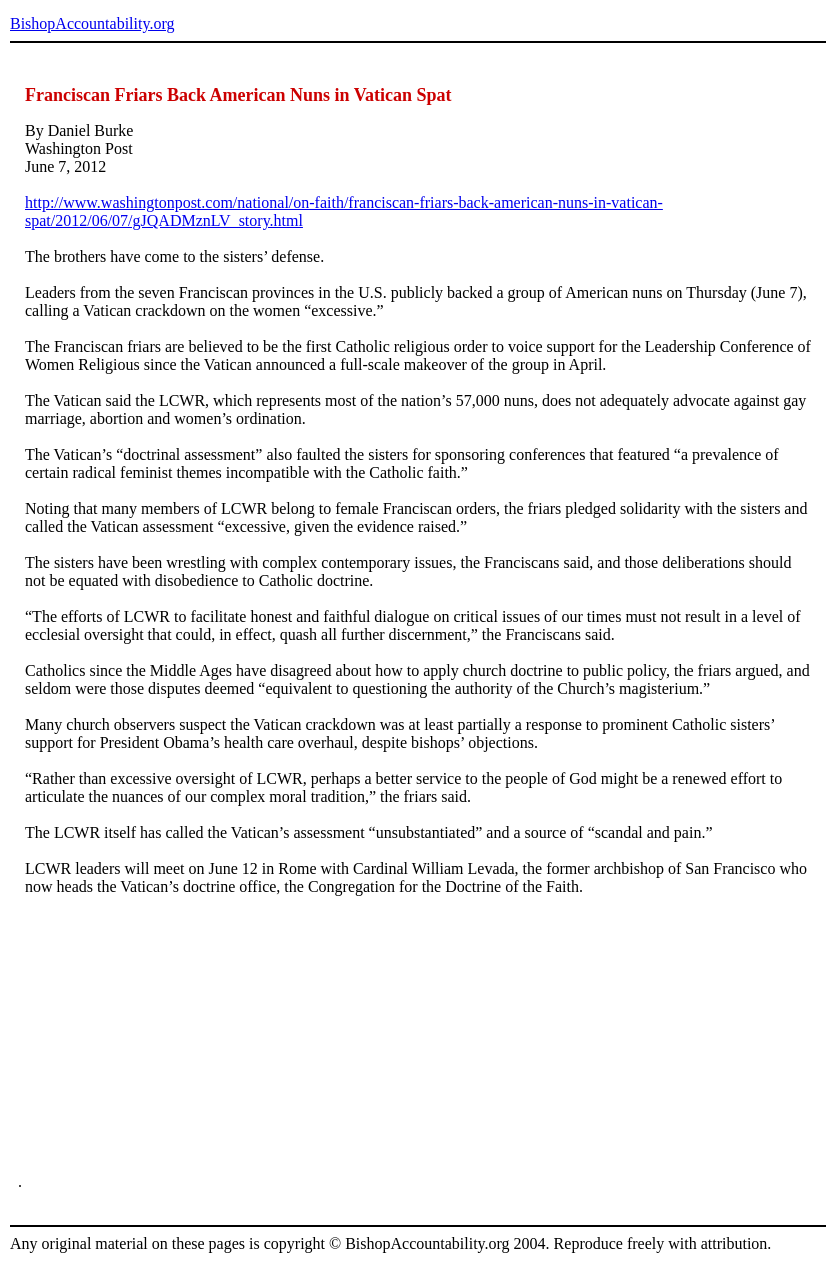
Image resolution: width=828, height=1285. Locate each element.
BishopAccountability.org (92, 23)
